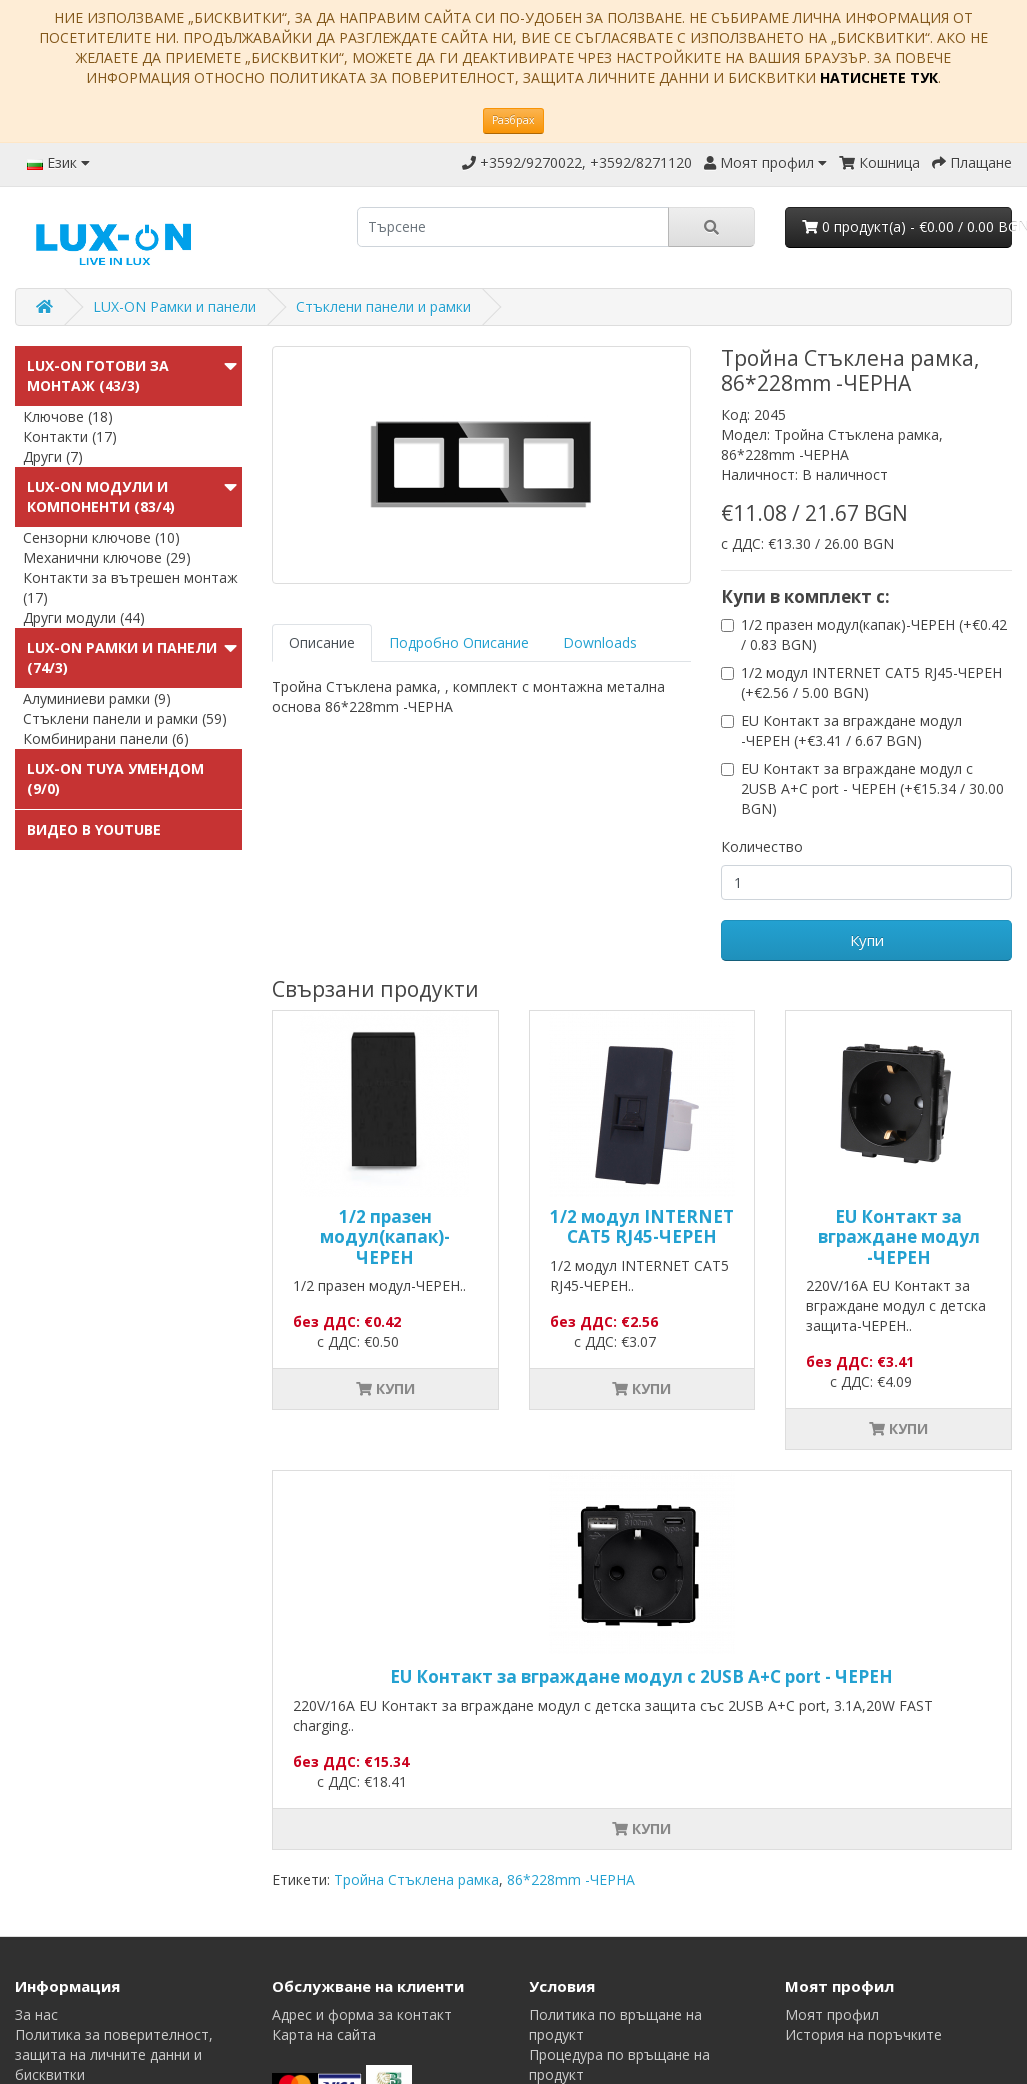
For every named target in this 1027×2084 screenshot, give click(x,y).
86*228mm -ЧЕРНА (571, 1879)
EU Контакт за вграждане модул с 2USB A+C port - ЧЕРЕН (641, 1676)
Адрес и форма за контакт (362, 2014)
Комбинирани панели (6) (106, 738)
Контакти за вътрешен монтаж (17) (130, 587)
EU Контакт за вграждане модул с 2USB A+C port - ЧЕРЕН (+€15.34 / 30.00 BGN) (872, 788)
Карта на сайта (324, 2034)
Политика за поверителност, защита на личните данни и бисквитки (114, 2054)
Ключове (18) (68, 416)
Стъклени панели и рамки (383, 306)
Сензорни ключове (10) (101, 537)
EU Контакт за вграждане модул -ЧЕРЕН (899, 1237)
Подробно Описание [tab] (459, 642)
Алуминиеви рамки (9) (97, 698)
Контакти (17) (70, 436)
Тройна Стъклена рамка (416, 1879)
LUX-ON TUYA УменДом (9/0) (115, 778)
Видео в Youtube (94, 829)
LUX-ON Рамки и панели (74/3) (122, 657)
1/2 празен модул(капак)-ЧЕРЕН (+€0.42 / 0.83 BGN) (874, 634)
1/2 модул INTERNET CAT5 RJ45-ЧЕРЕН (642, 1226)
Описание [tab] (322, 642)
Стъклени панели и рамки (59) (125, 718)
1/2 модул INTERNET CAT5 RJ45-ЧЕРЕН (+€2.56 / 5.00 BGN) (871, 682)
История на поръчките (863, 2034)
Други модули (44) (84, 617)
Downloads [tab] (600, 642)
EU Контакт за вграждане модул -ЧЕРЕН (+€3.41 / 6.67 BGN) (851, 730)
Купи (867, 940)
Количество (762, 846)
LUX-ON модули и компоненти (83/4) (101, 496)
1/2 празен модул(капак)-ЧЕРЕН (385, 1237)
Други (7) (53, 456)
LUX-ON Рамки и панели (174, 306)
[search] (513, 227)
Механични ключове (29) (107, 557)
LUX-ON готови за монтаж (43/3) (98, 375)
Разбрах (513, 120)
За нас (36, 2014)
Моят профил (832, 2014)
